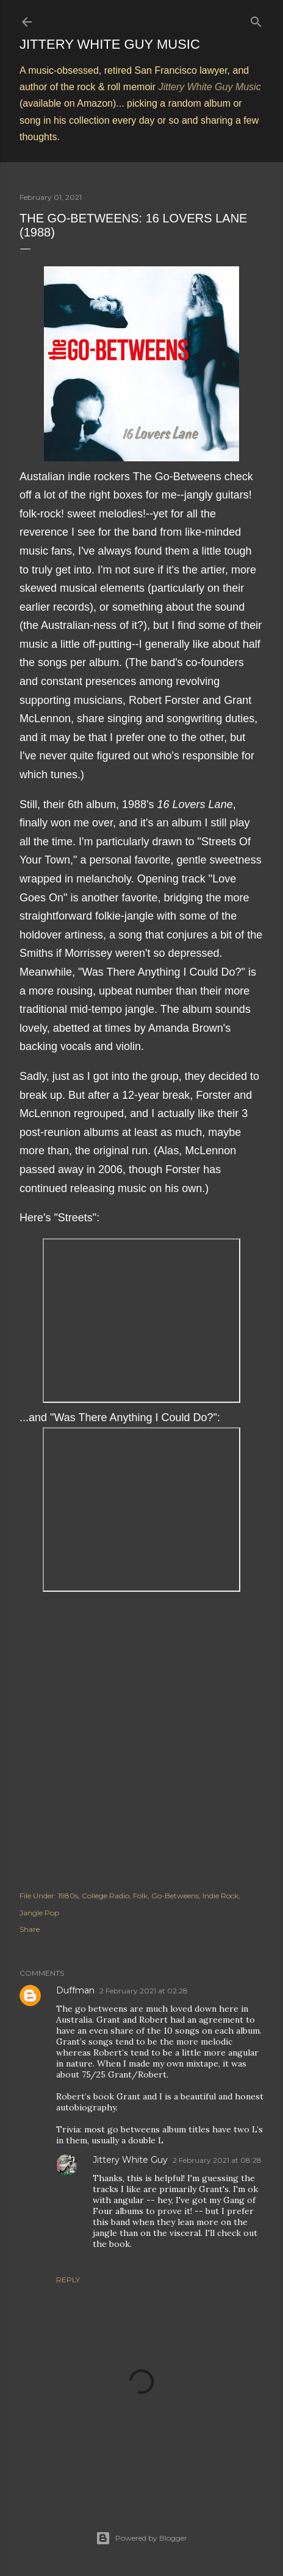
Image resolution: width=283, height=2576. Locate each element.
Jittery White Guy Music (110, 44)
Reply (68, 2279)
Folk (140, 1895)
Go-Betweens (175, 1895)
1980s (68, 1895)
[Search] (256, 19)
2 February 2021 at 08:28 (217, 2160)
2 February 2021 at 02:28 (143, 1990)
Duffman (75, 1990)
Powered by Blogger (141, 2538)
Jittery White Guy (130, 2159)
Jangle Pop (39, 1912)
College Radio (105, 1895)
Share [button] (30, 1929)
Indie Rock (220, 1895)
